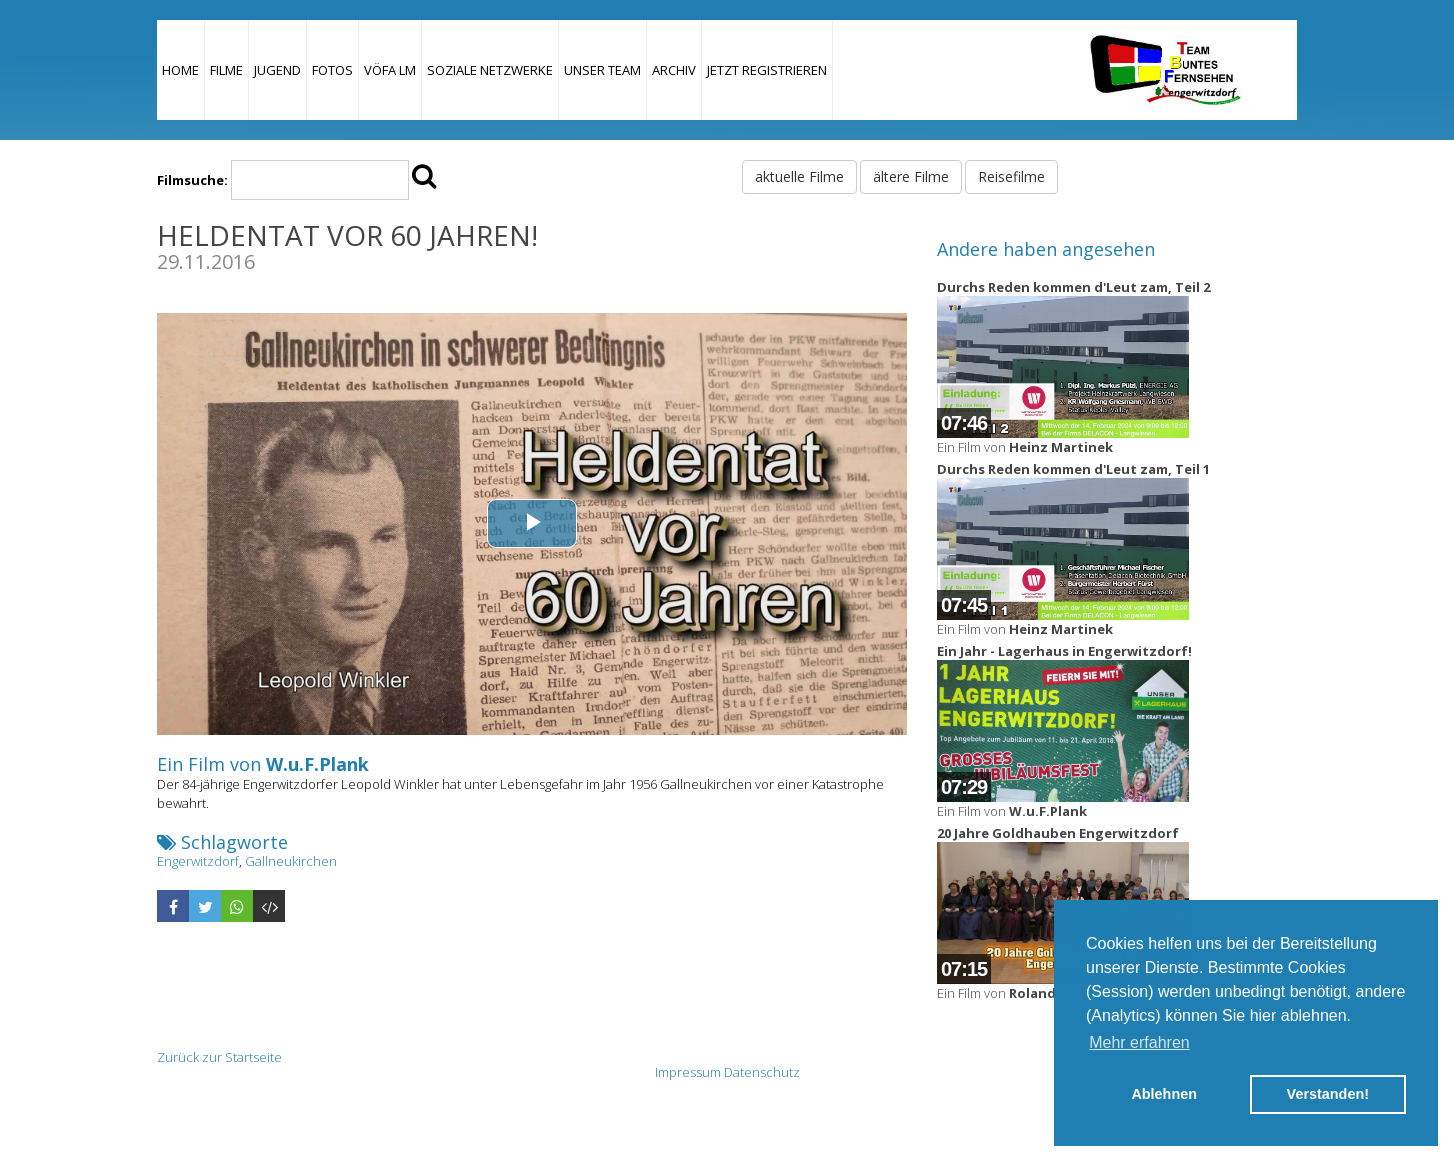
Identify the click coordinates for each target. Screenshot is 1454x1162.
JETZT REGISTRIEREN (767, 70)
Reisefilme (1011, 176)
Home (180, 70)
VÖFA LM (390, 70)
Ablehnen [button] (1164, 1094)
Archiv (674, 70)
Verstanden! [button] (1328, 1094)
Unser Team (602, 70)
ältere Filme (911, 176)
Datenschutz (762, 1072)
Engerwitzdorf (198, 861)
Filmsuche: (192, 180)
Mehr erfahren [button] (1139, 1042)
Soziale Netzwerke (490, 70)
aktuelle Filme (799, 176)
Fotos (332, 70)
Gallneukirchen (291, 861)
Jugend (277, 70)
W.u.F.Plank (317, 764)
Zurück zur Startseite (219, 1057)
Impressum (688, 1072)
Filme (226, 70)
